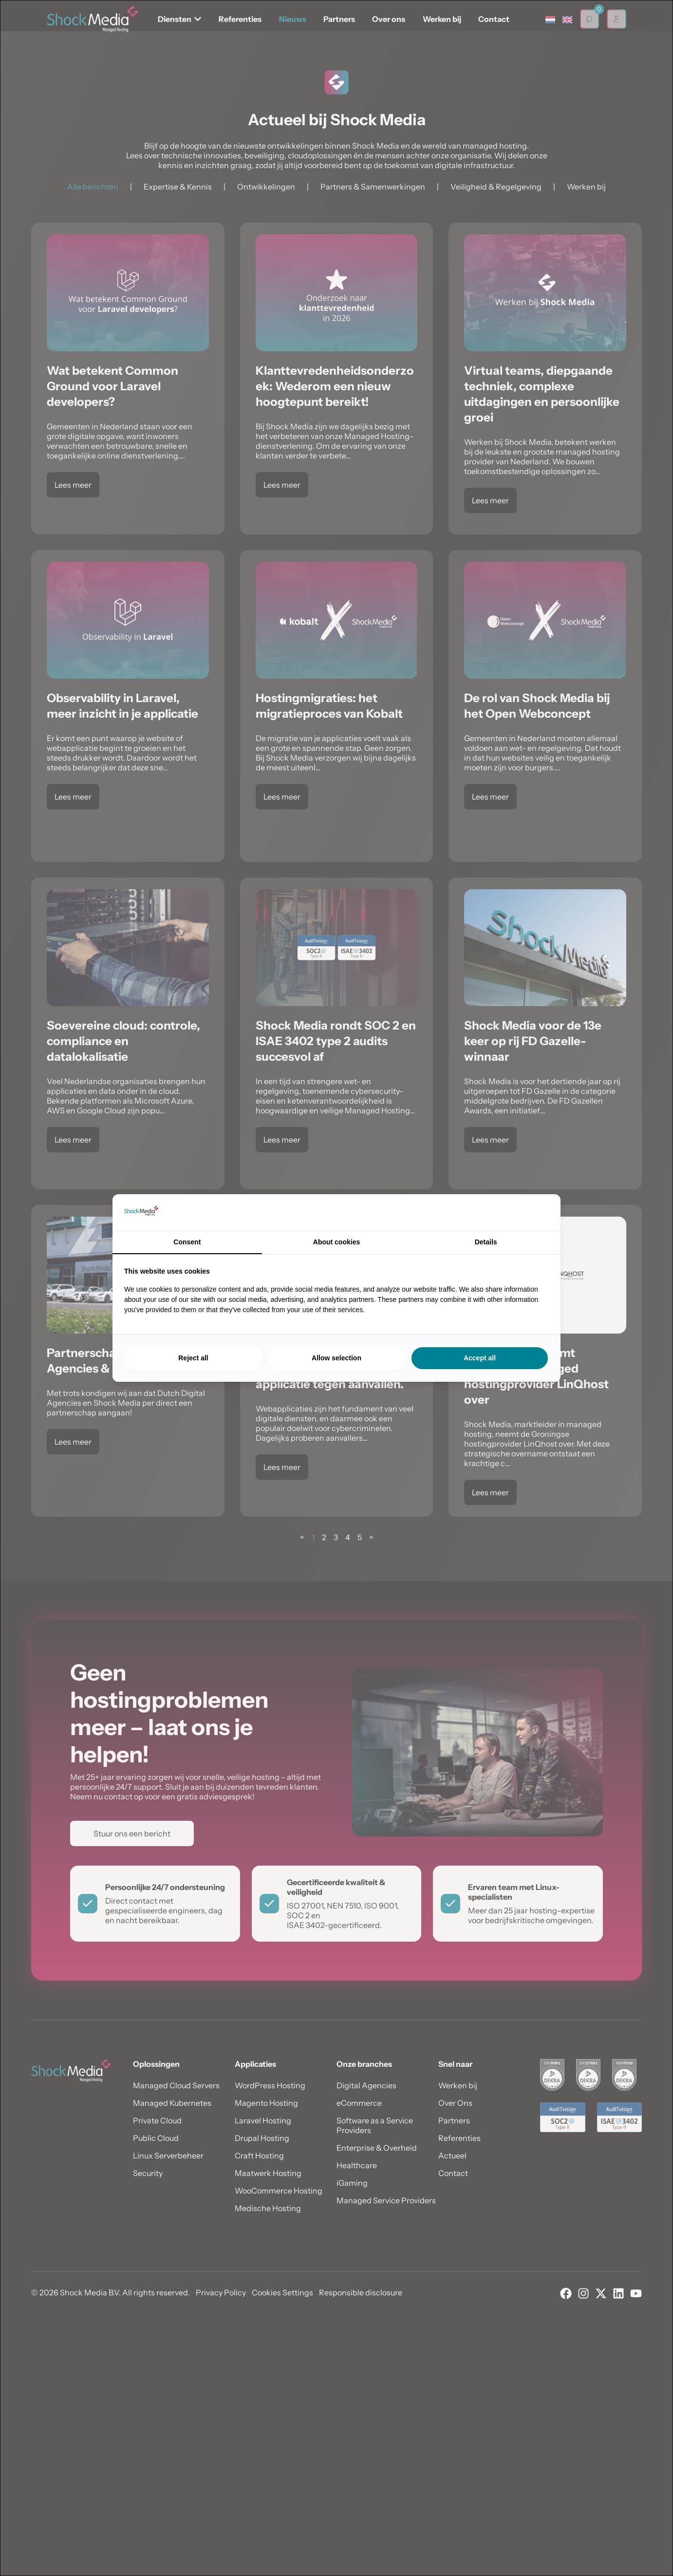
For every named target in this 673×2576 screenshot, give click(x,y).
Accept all (480, 1358)
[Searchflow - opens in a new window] (536, 1213)
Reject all (193, 1358)
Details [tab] (486, 1242)
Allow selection (336, 1358)
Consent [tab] (187, 1242)
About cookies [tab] (336, 1242)
